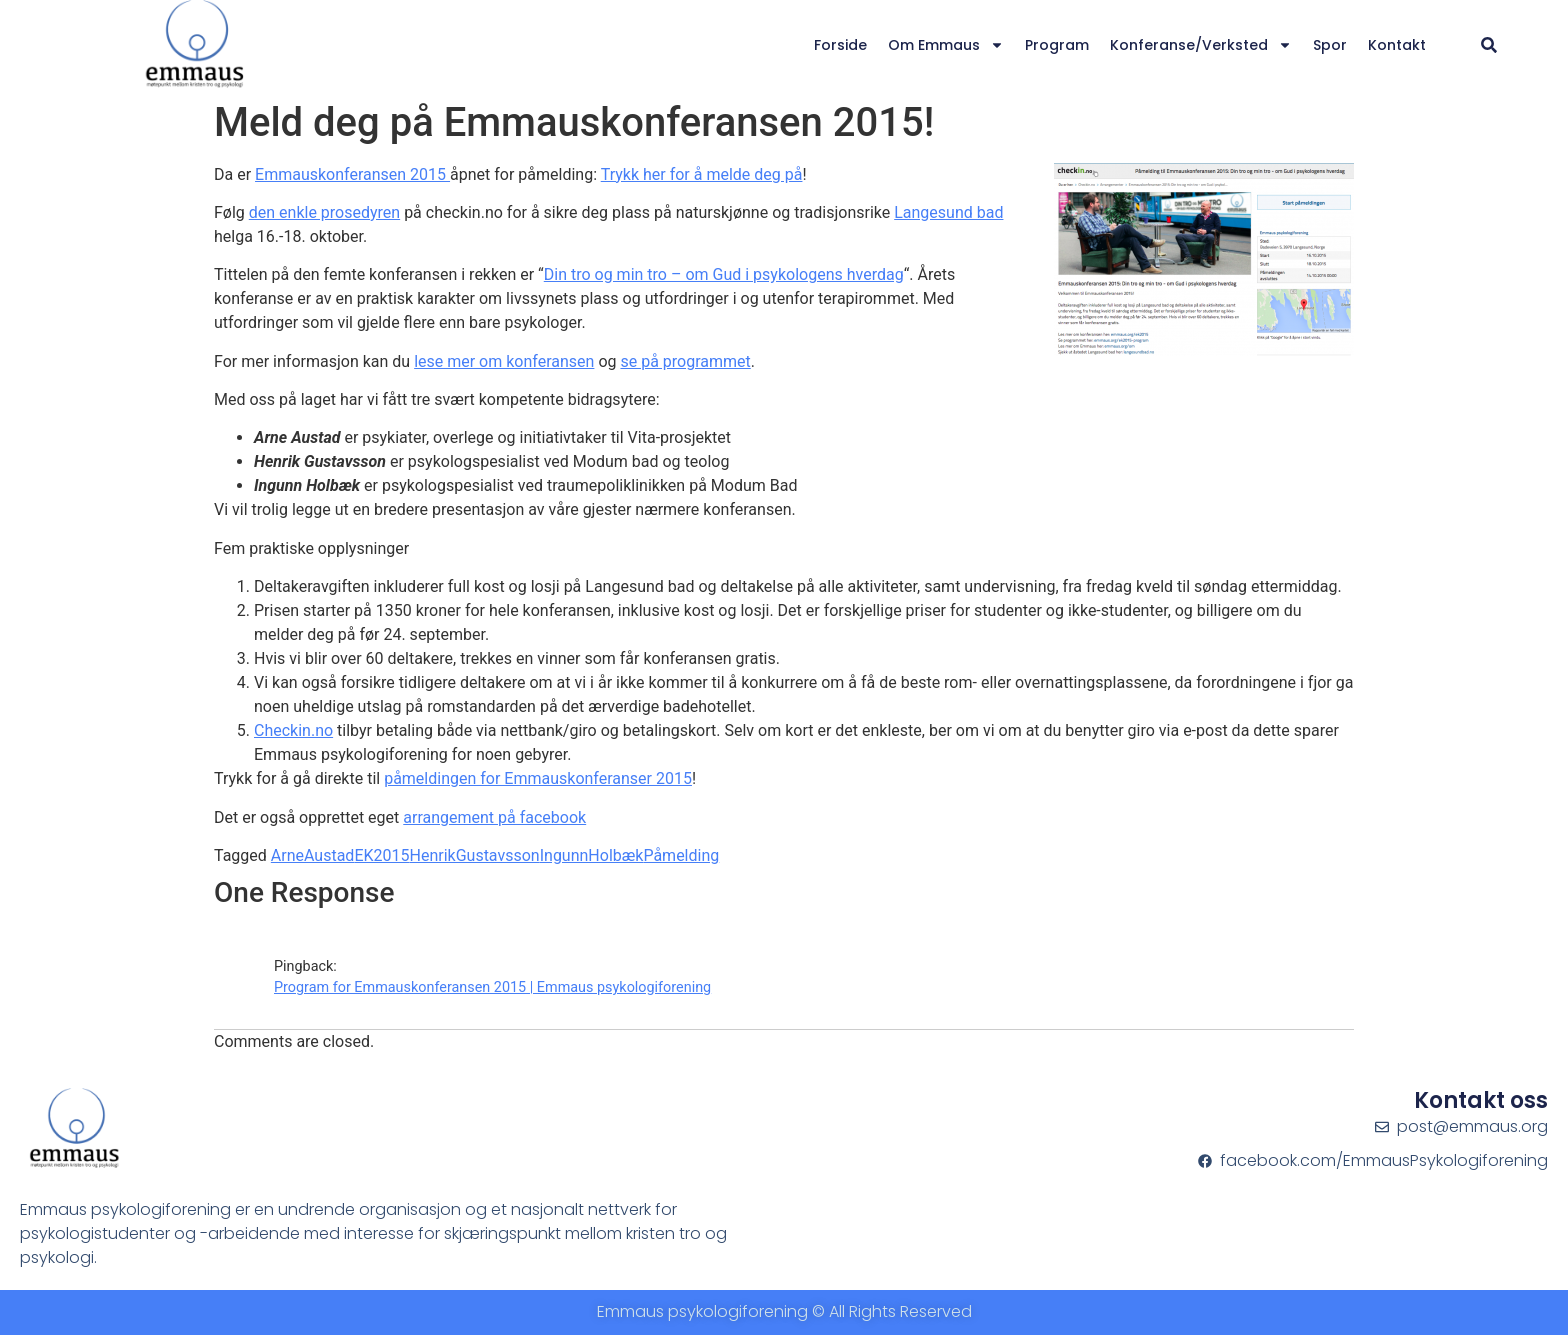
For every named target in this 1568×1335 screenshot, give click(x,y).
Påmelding (681, 855)
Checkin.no (293, 730)
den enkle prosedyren (324, 212)
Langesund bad (948, 212)
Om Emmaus (946, 45)
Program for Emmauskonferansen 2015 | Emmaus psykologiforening (492, 987)
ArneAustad (313, 855)
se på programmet (685, 361)
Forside (840, 45)
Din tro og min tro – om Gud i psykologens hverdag (724, 274)
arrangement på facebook (494, 817)
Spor (1330, 45)
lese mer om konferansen (504, 361)
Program (1057, 45)
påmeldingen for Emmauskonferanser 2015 (538, 778)
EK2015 (381, 855)
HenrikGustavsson (475, 855)
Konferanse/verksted (1201, 45)
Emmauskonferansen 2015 (352, 174)
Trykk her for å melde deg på (702, 174)
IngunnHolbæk (592, 855)
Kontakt (1397, 45)
